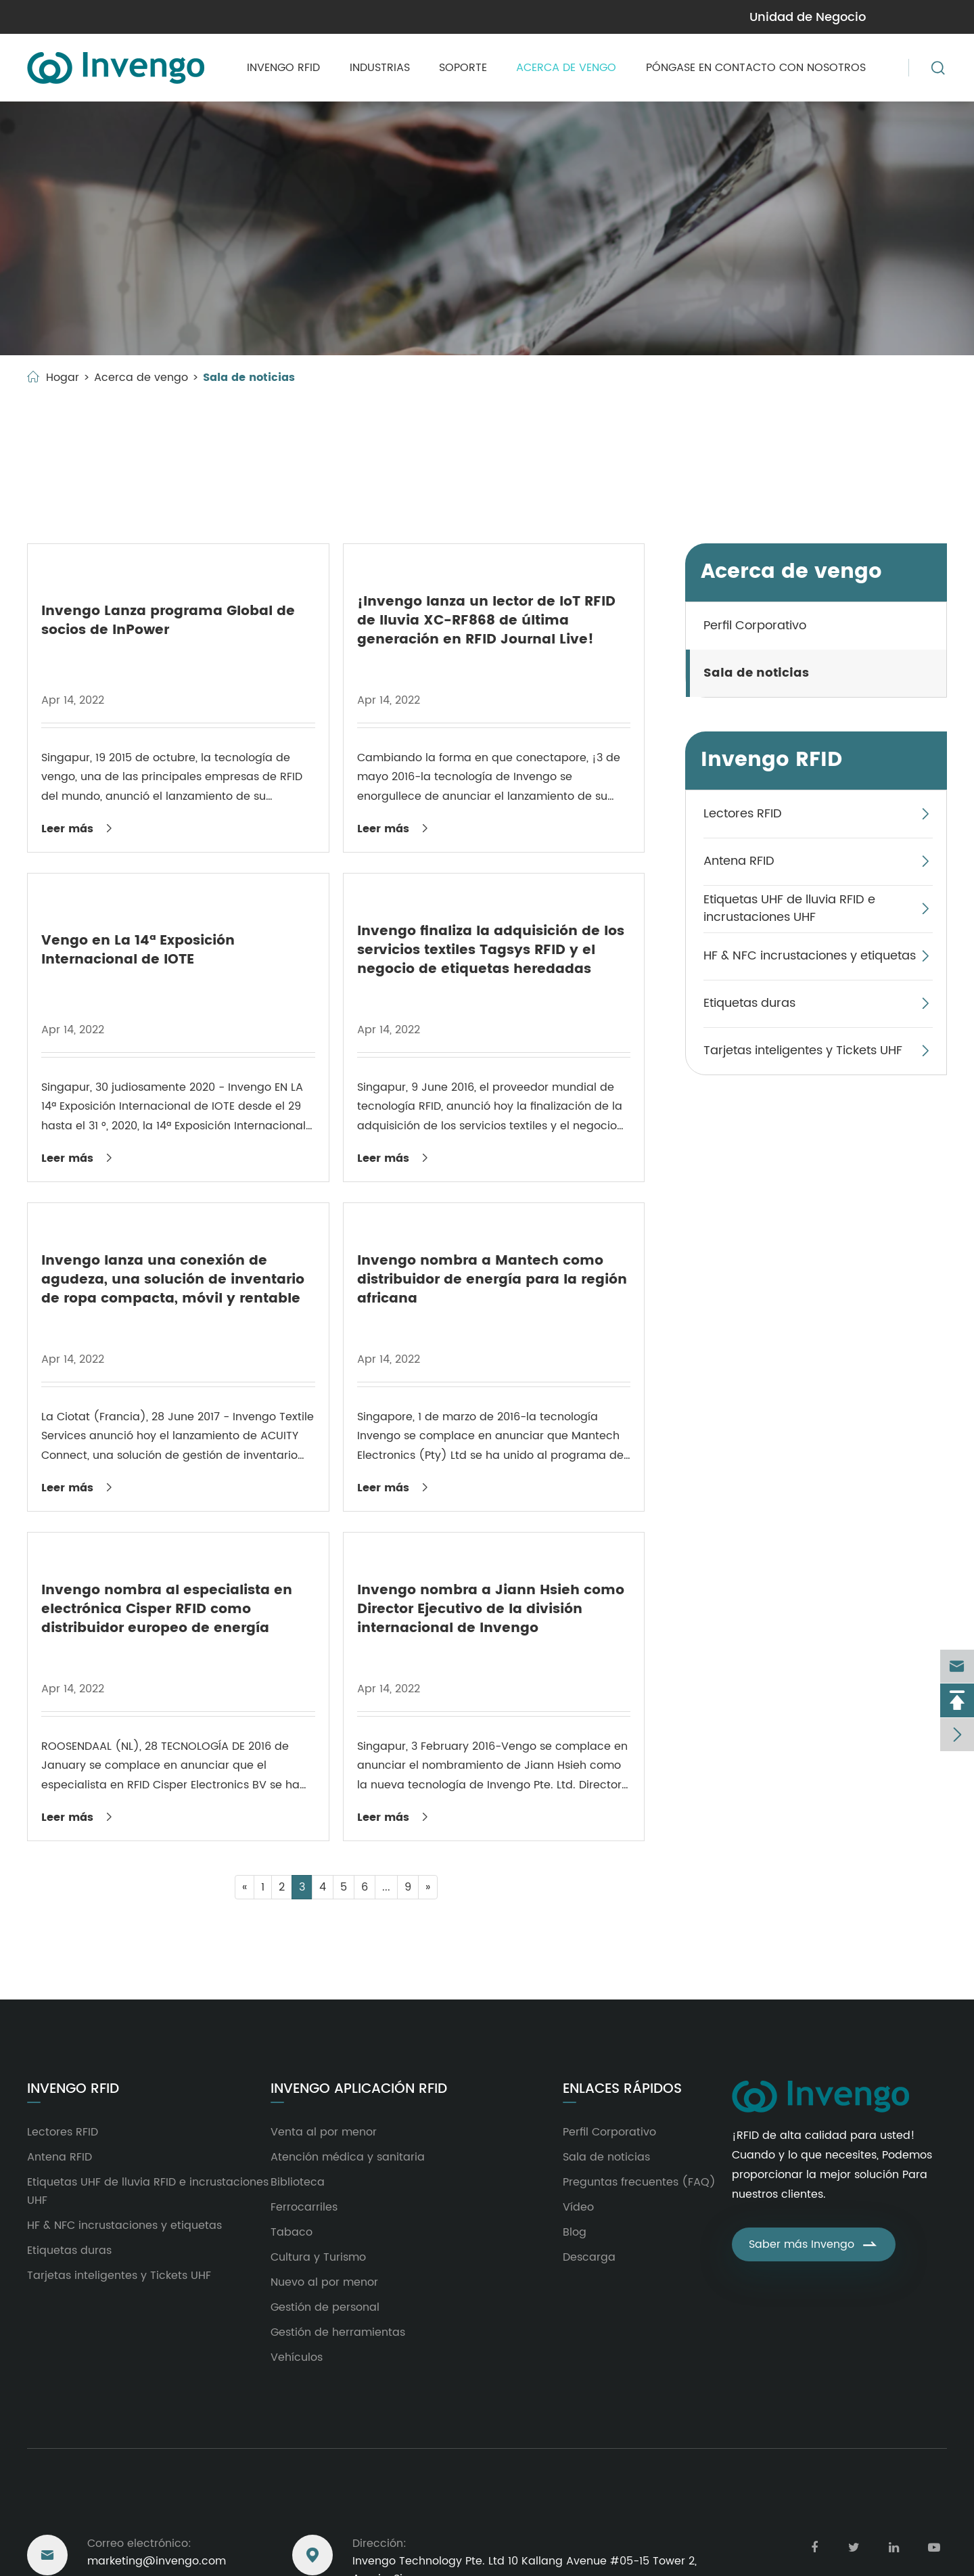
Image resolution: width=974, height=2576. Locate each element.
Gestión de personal (325, 2307)
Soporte (463, 67)
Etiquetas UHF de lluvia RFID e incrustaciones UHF (789, 908)
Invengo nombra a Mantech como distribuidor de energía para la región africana (492, 1280)
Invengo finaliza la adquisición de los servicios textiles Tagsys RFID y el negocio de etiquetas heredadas (490, 950)
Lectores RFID (742, 813)
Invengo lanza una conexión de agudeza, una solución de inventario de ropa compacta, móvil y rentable (172, 1280)
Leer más (77, 829)
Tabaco (291, 2232)
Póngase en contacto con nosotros (756, 67)
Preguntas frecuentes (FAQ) (639, 2182)
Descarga (589, 2257)
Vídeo (578, 2207)
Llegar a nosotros (96, 2503)
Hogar (62, 377)
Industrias (380, 67)
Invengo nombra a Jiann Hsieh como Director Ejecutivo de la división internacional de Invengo (490, 1609)
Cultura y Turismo (318, 2257)
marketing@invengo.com (101, 17)
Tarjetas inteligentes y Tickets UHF (802, 1050)
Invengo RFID (283, 67)
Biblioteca (298, 2182)
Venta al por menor (324, 2132)
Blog (574, 2232)
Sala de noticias (249, 377)
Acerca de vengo (566, 67)
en (930, 16)
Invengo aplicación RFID (359, 2089)
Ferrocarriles (304, 2207)
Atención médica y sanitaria (348, 2157)
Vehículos (297, 2357)
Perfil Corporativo (754, 625)
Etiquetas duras (749, 1003)
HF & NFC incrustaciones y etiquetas (809, 955)
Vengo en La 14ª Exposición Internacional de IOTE (138, 950)
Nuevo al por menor (324, 2282)
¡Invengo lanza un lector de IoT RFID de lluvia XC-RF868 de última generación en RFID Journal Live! (486, 621)
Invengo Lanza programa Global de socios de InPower (168, 620)
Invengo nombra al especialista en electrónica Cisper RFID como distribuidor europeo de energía (166, 1609)
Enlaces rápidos (622, 2089)
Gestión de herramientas (338, 2332)
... (386, 1887)
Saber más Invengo (814, 2244)
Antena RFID (738, 861)
